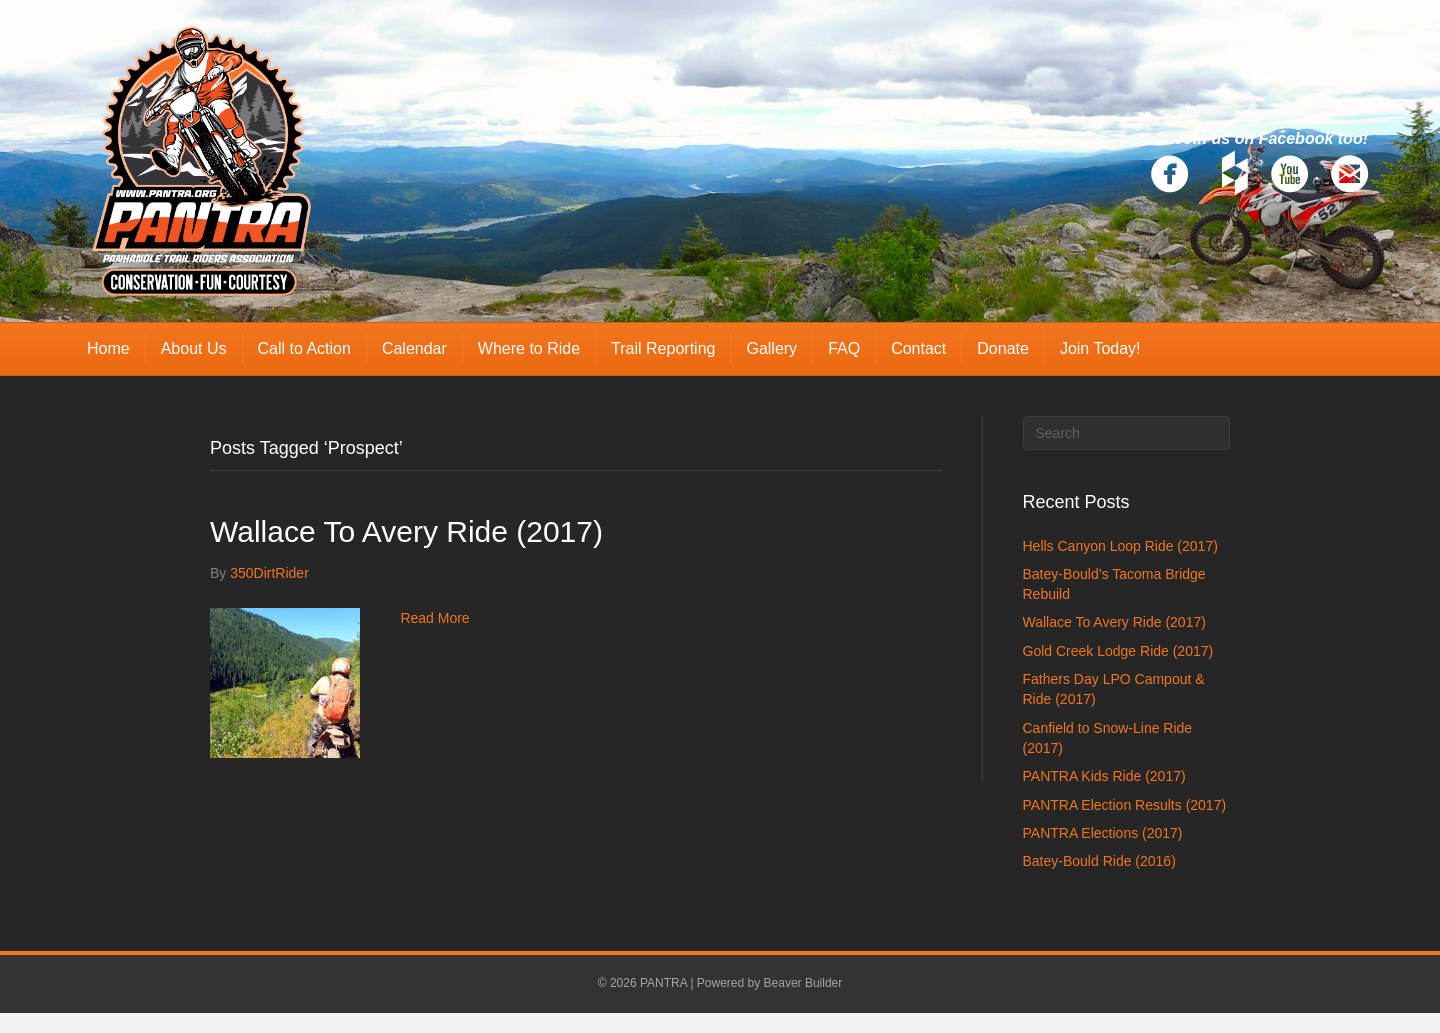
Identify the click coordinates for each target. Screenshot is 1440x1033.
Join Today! (1100, 348)
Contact (918, 348)
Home (108, 348)
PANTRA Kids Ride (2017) (1104, 776)
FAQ (844, 348)
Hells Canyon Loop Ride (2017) (1120, 546)
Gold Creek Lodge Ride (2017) (1118, 651)
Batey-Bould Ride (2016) (1099, 861)
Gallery (771, 348)
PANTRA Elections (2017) (1103, 833)
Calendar (414, 348)
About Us (194, 348)
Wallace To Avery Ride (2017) (406, 531)
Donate (1003, 348)
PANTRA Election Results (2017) (1125, 805)
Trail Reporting (663, 348)
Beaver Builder (803, 983)
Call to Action (304, 348)
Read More (434, 618)
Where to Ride (529, 348)
